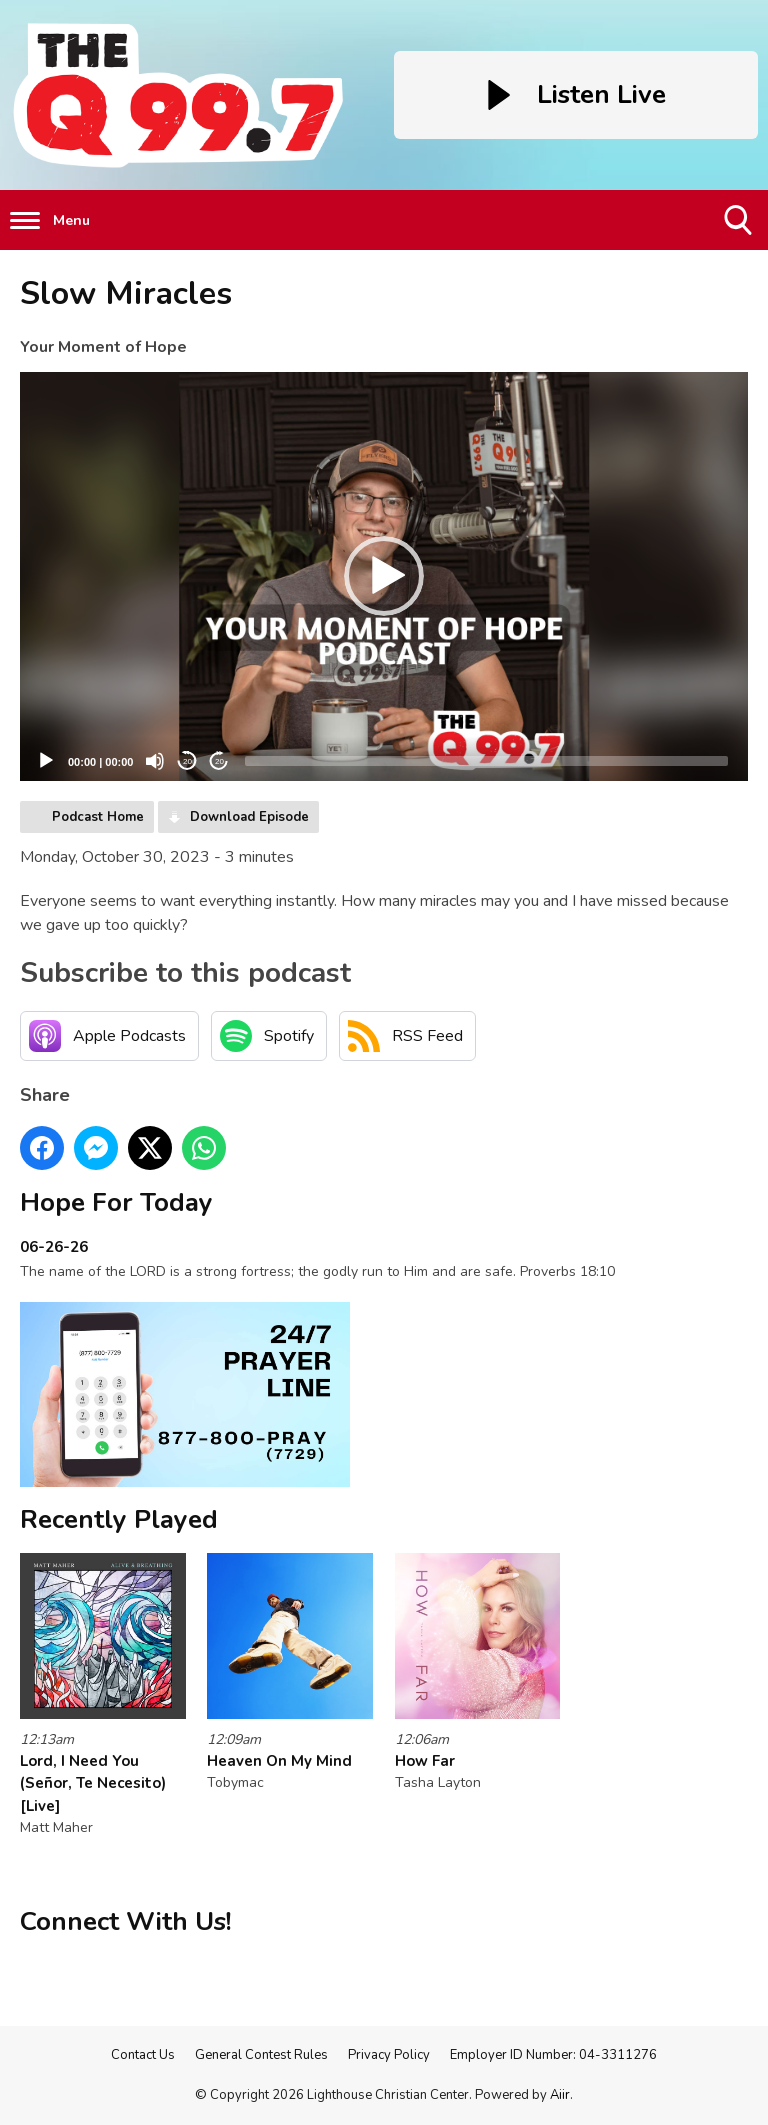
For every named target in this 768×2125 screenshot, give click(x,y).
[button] (384, 576)
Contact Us (143, 2055)
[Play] (46, 761)
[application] (384, 577)
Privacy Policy (389, 2055)
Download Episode (249, 817)
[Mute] (155, 761)
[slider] (486, 761)
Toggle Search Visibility (739, 227)
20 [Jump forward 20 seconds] (219, 761)
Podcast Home (98, 817)
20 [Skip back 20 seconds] (187, 761)
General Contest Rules (261, 2055)
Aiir (560, 2095)
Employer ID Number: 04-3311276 (553, 2055)
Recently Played (119, 1519)
